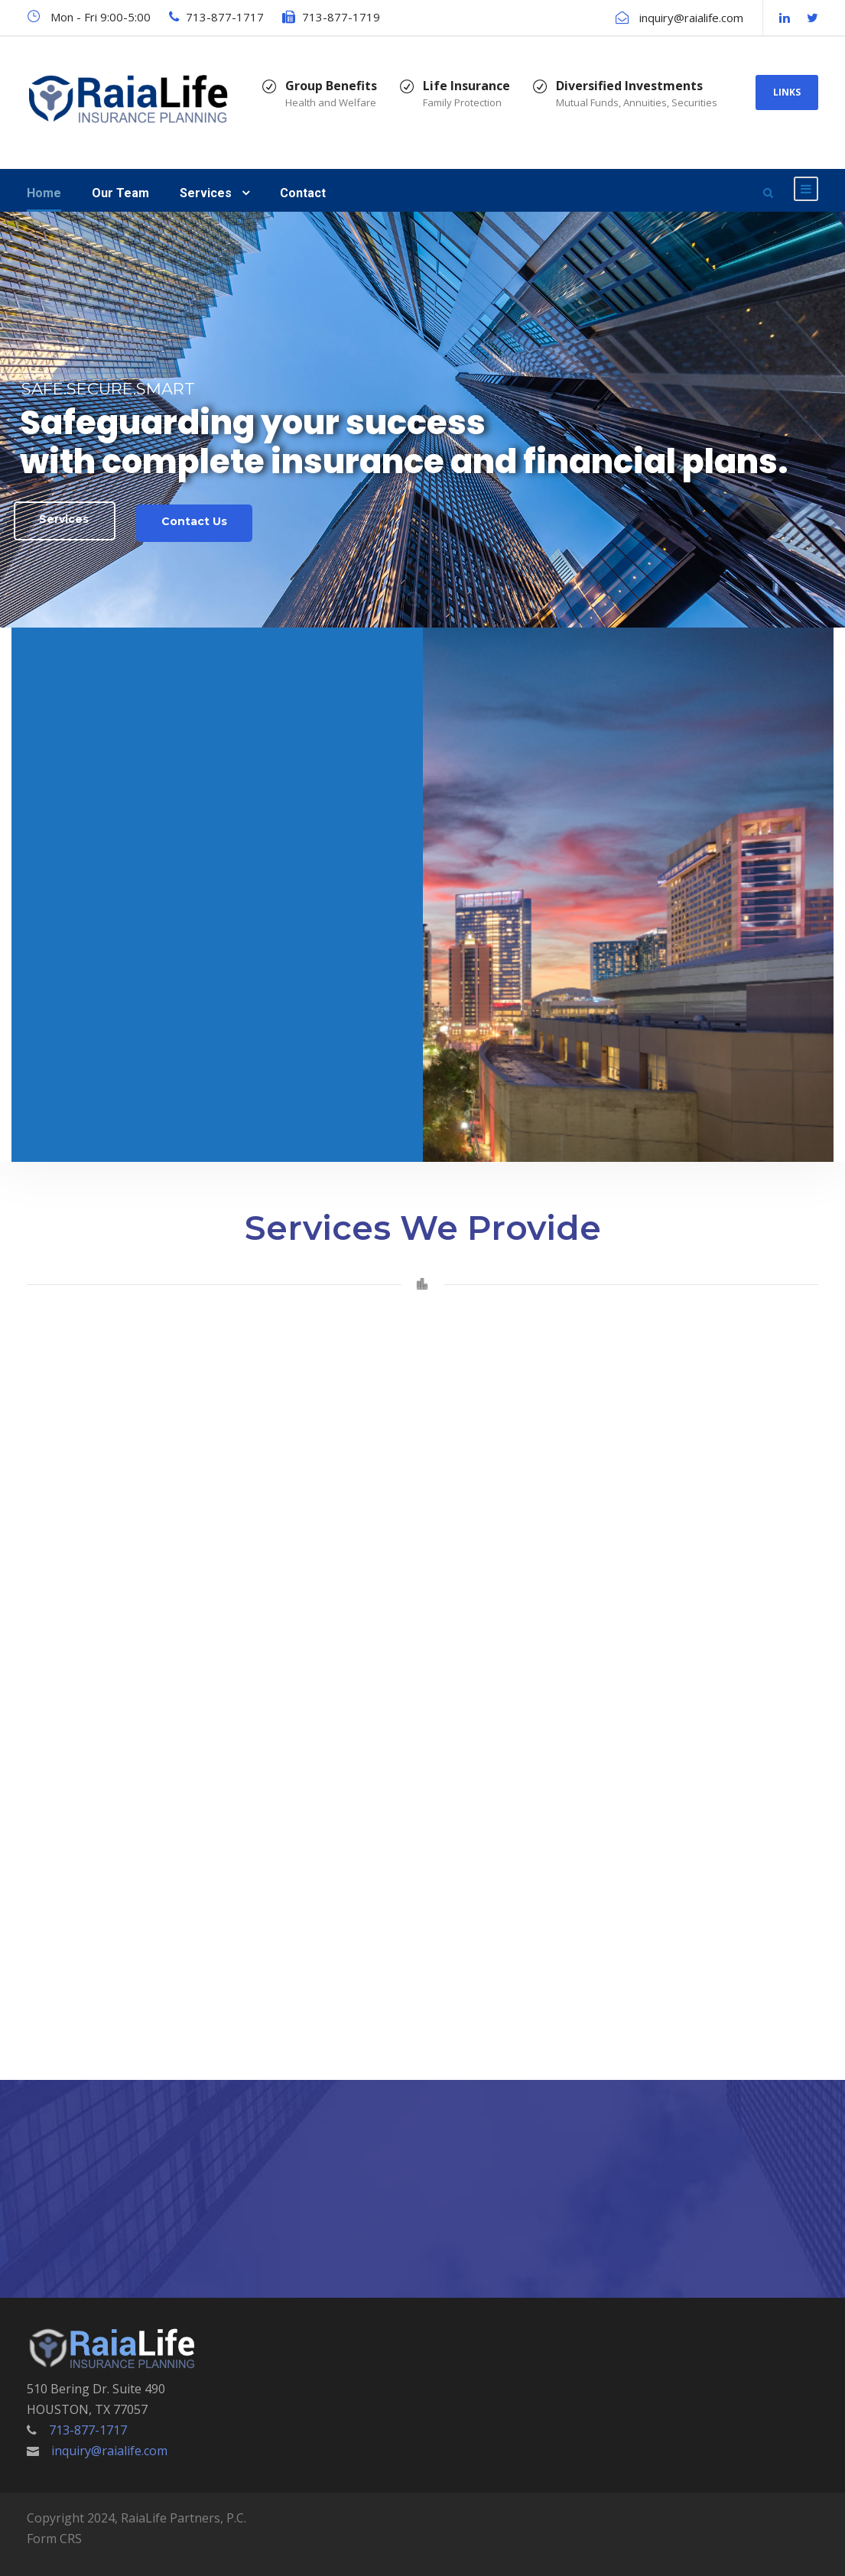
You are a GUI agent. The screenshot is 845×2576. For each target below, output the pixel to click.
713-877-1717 (225, 16)
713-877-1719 (341, 16)
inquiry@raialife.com (691, 17)
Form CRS (54, 2538)
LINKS (787, 92)
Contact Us (194, 521)
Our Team (120, 193)
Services (206, 193)
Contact (303, 193)
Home (44, 193)
